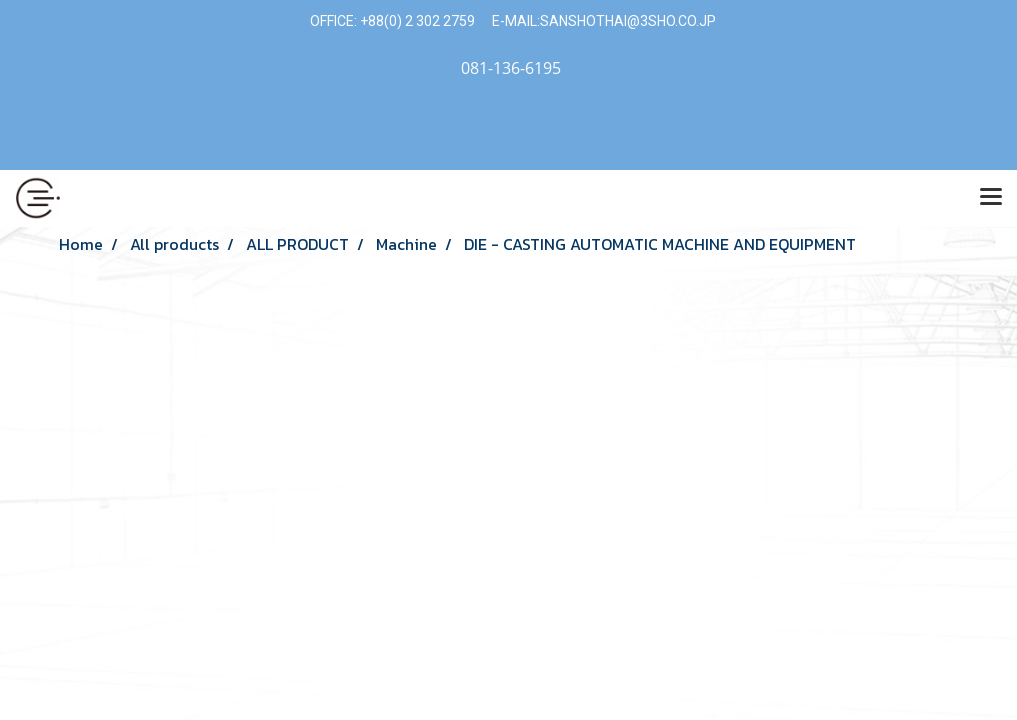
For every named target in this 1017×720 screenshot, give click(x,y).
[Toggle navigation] (991, 198)
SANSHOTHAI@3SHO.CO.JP (628, 21)
